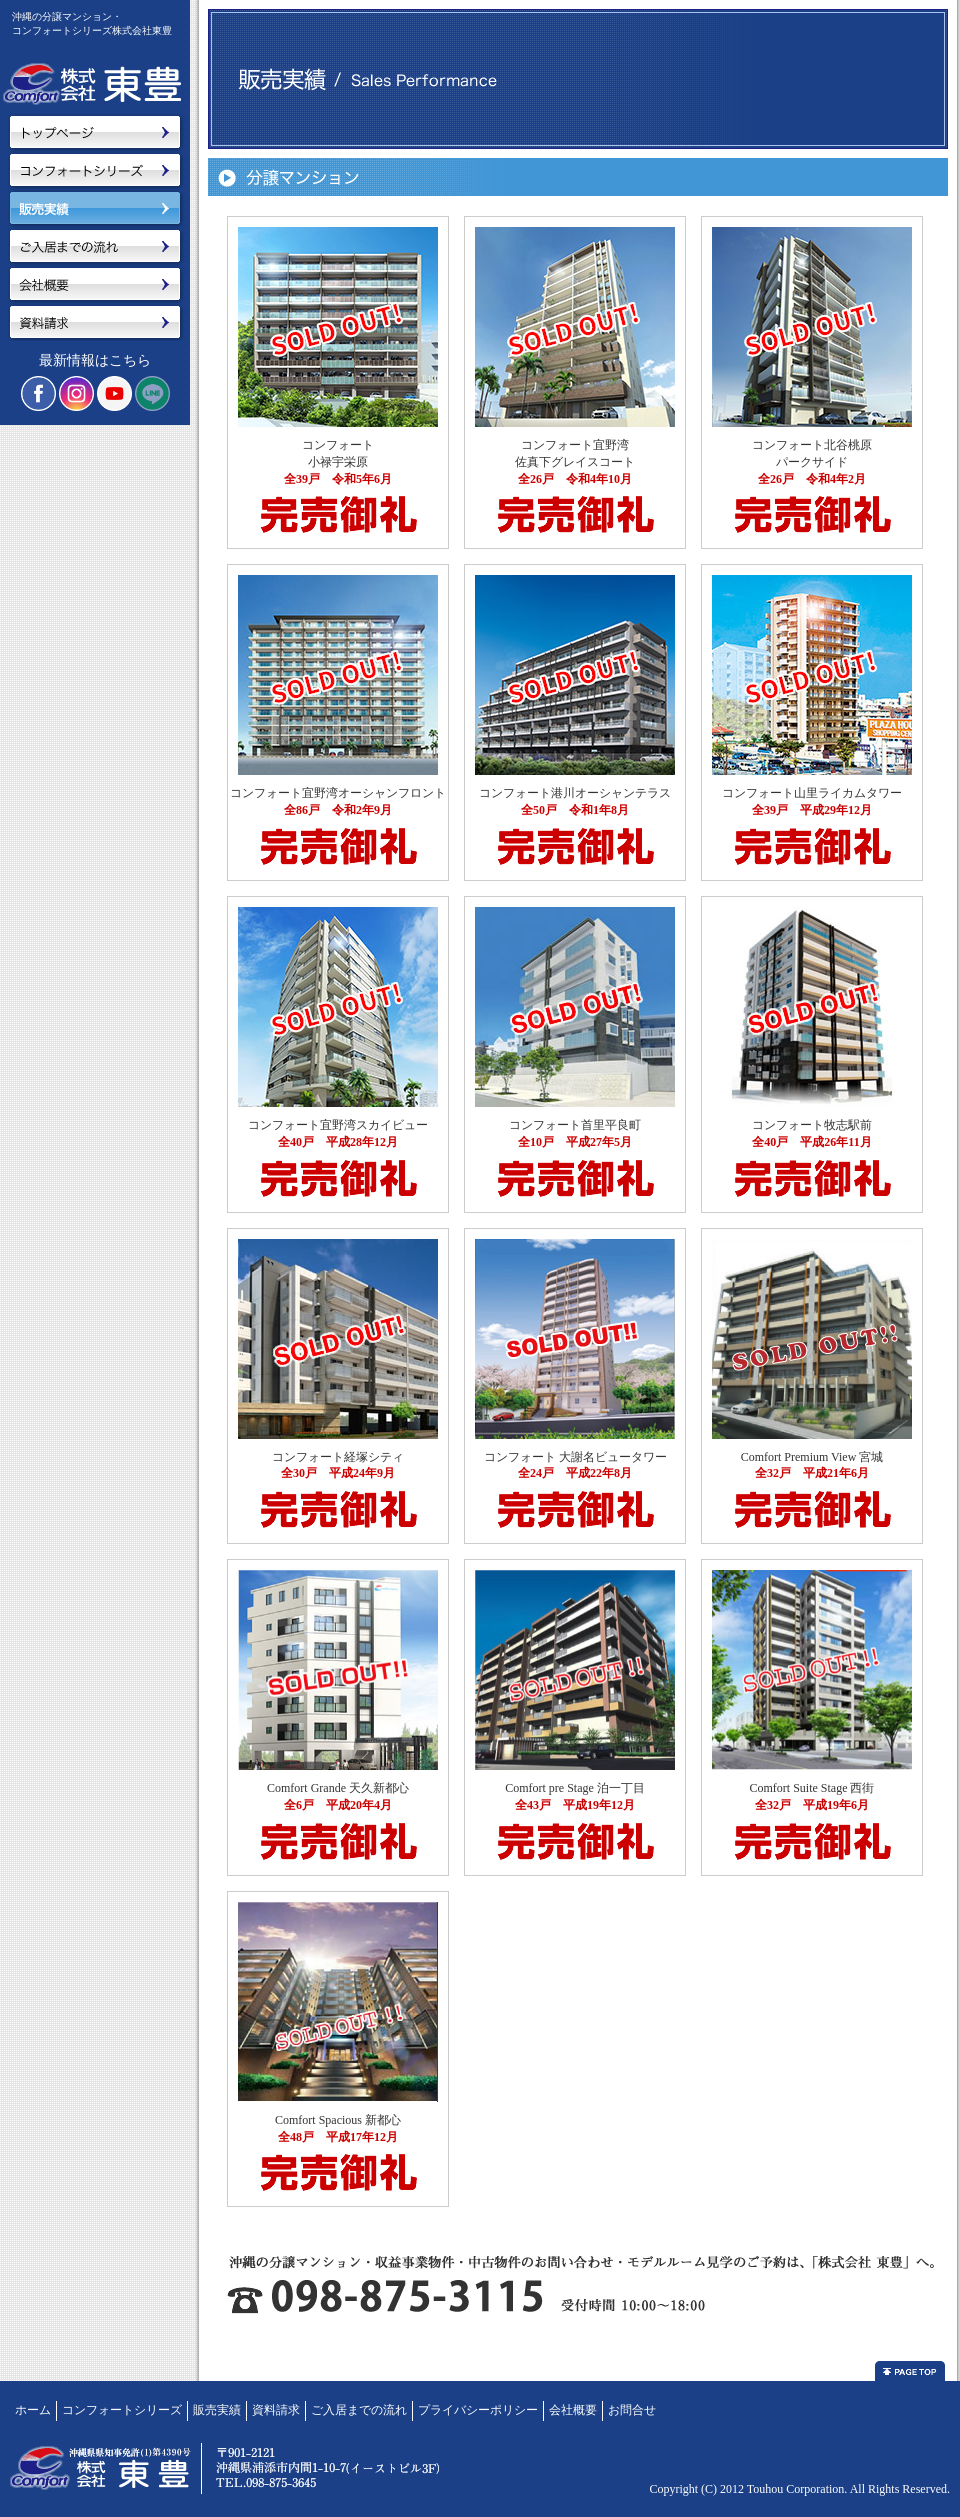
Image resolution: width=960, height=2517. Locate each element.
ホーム (33, 2410)
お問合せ (632, 2410)
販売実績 (217, 2410)
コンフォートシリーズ (122, 2410)
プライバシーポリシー (478, 2410)
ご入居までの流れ (359, 2410)
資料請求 (276, 2410)
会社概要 (573, 2410)
